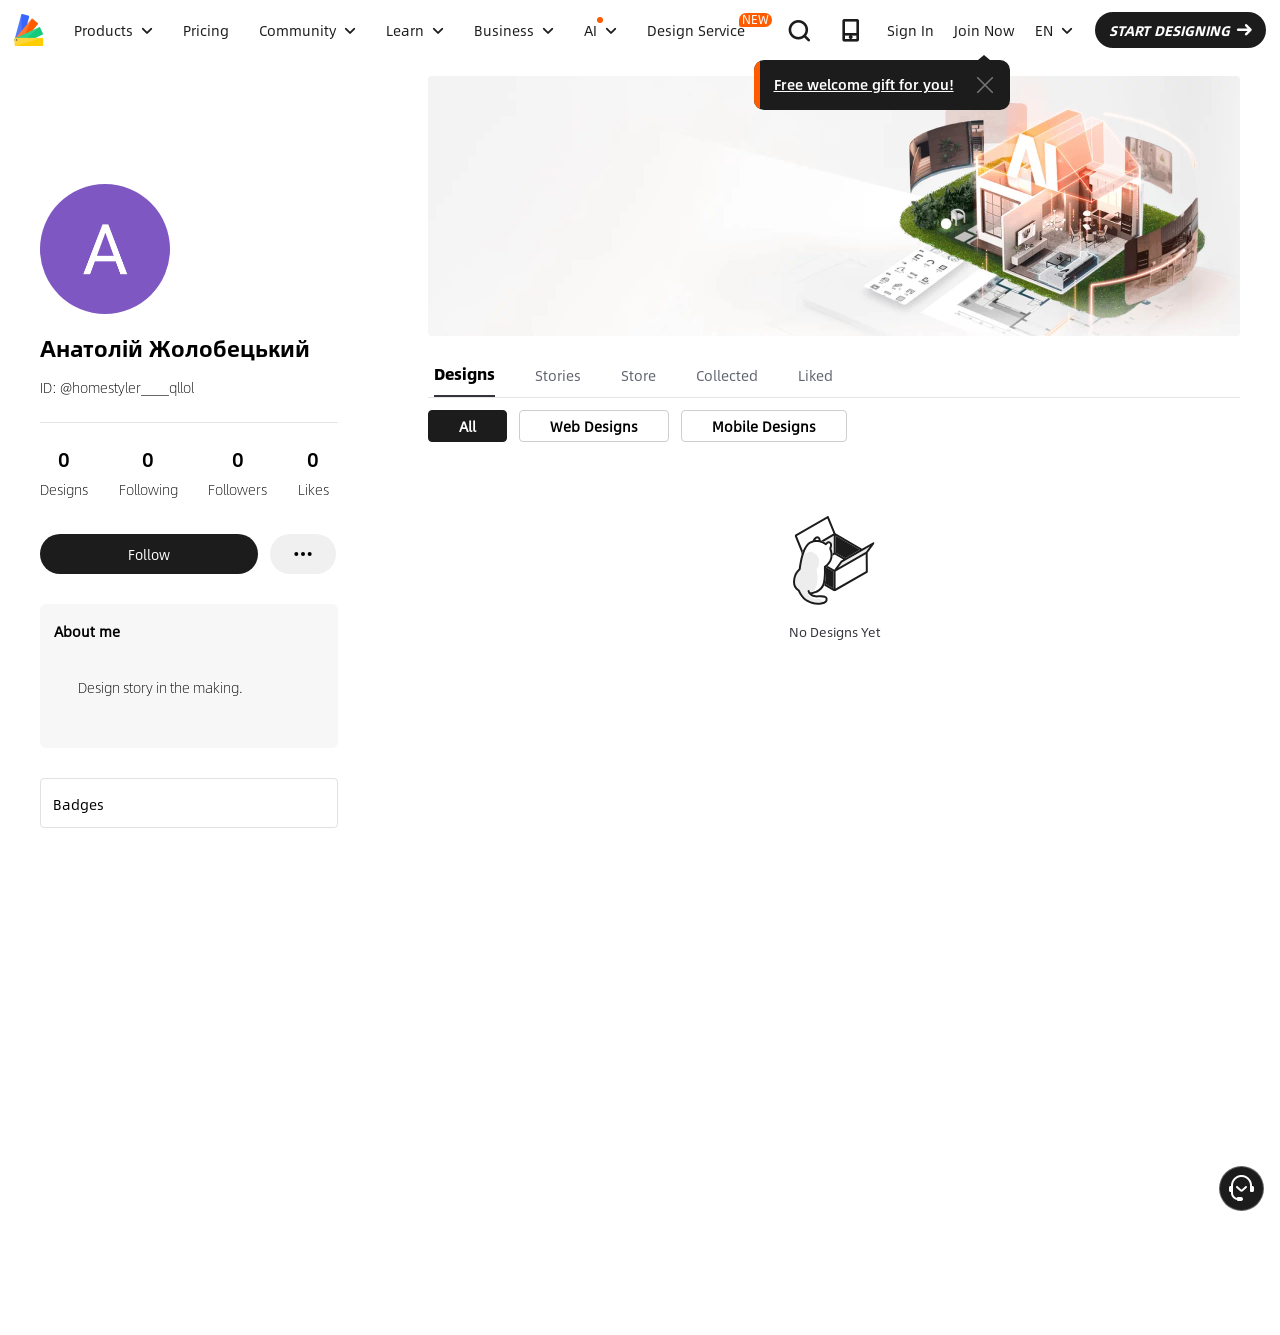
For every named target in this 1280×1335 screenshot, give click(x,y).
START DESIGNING (1180, 30)
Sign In (910, 30)
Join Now (984, 30)
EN (1054, 30)
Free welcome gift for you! (864, 84)
